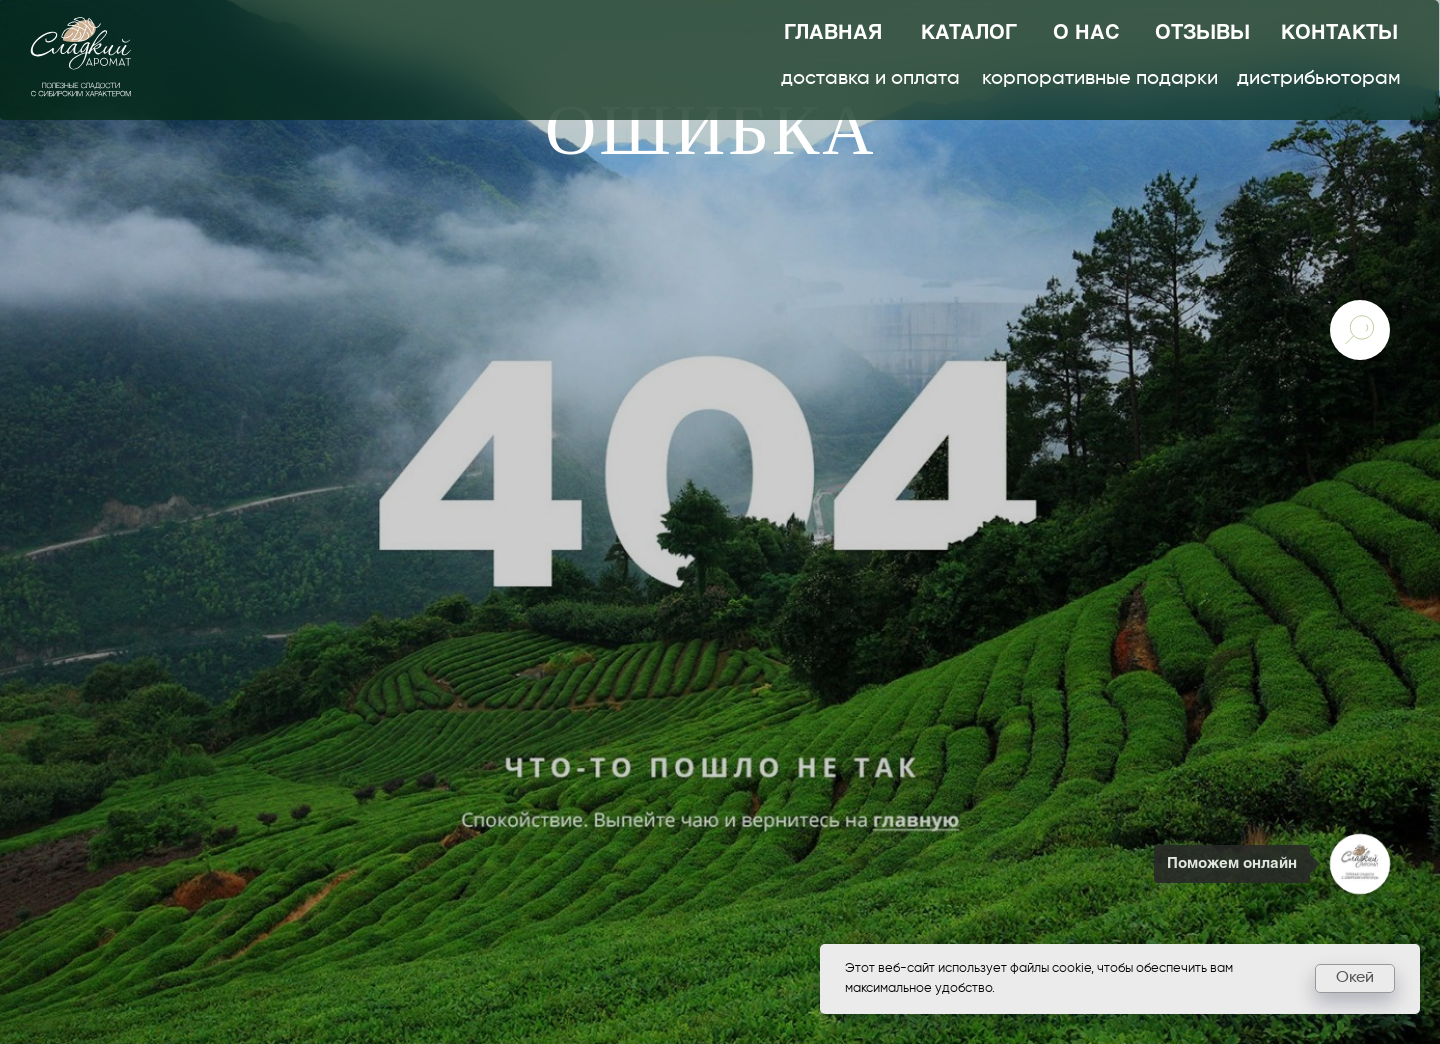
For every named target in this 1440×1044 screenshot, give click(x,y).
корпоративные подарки (1100, 79)
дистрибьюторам (1319, 79)
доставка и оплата (870, 79)
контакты (1339, 33)
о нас (1086, 33)
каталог (969, 33)
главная (833, 33)
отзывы (1202, 33)
